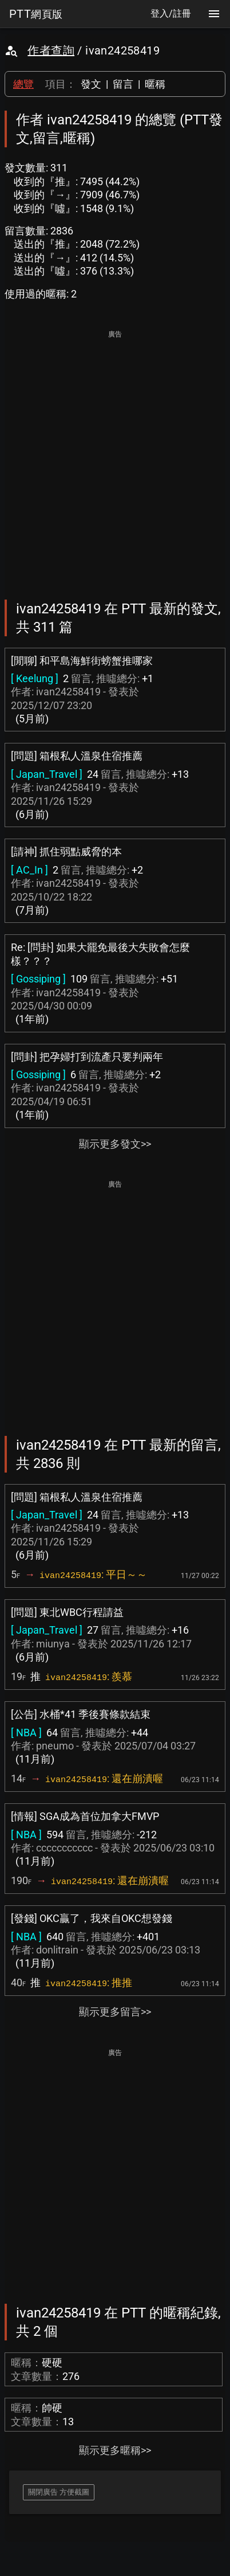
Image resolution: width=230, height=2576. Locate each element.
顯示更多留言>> (115, 2012)
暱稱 (155, 84)
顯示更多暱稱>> (115, 2450)
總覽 (23, 84)
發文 (91, 84)
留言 (123, 84)
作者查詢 (50, 50)
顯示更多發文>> (115, 1144)
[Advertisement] (115, 457)
